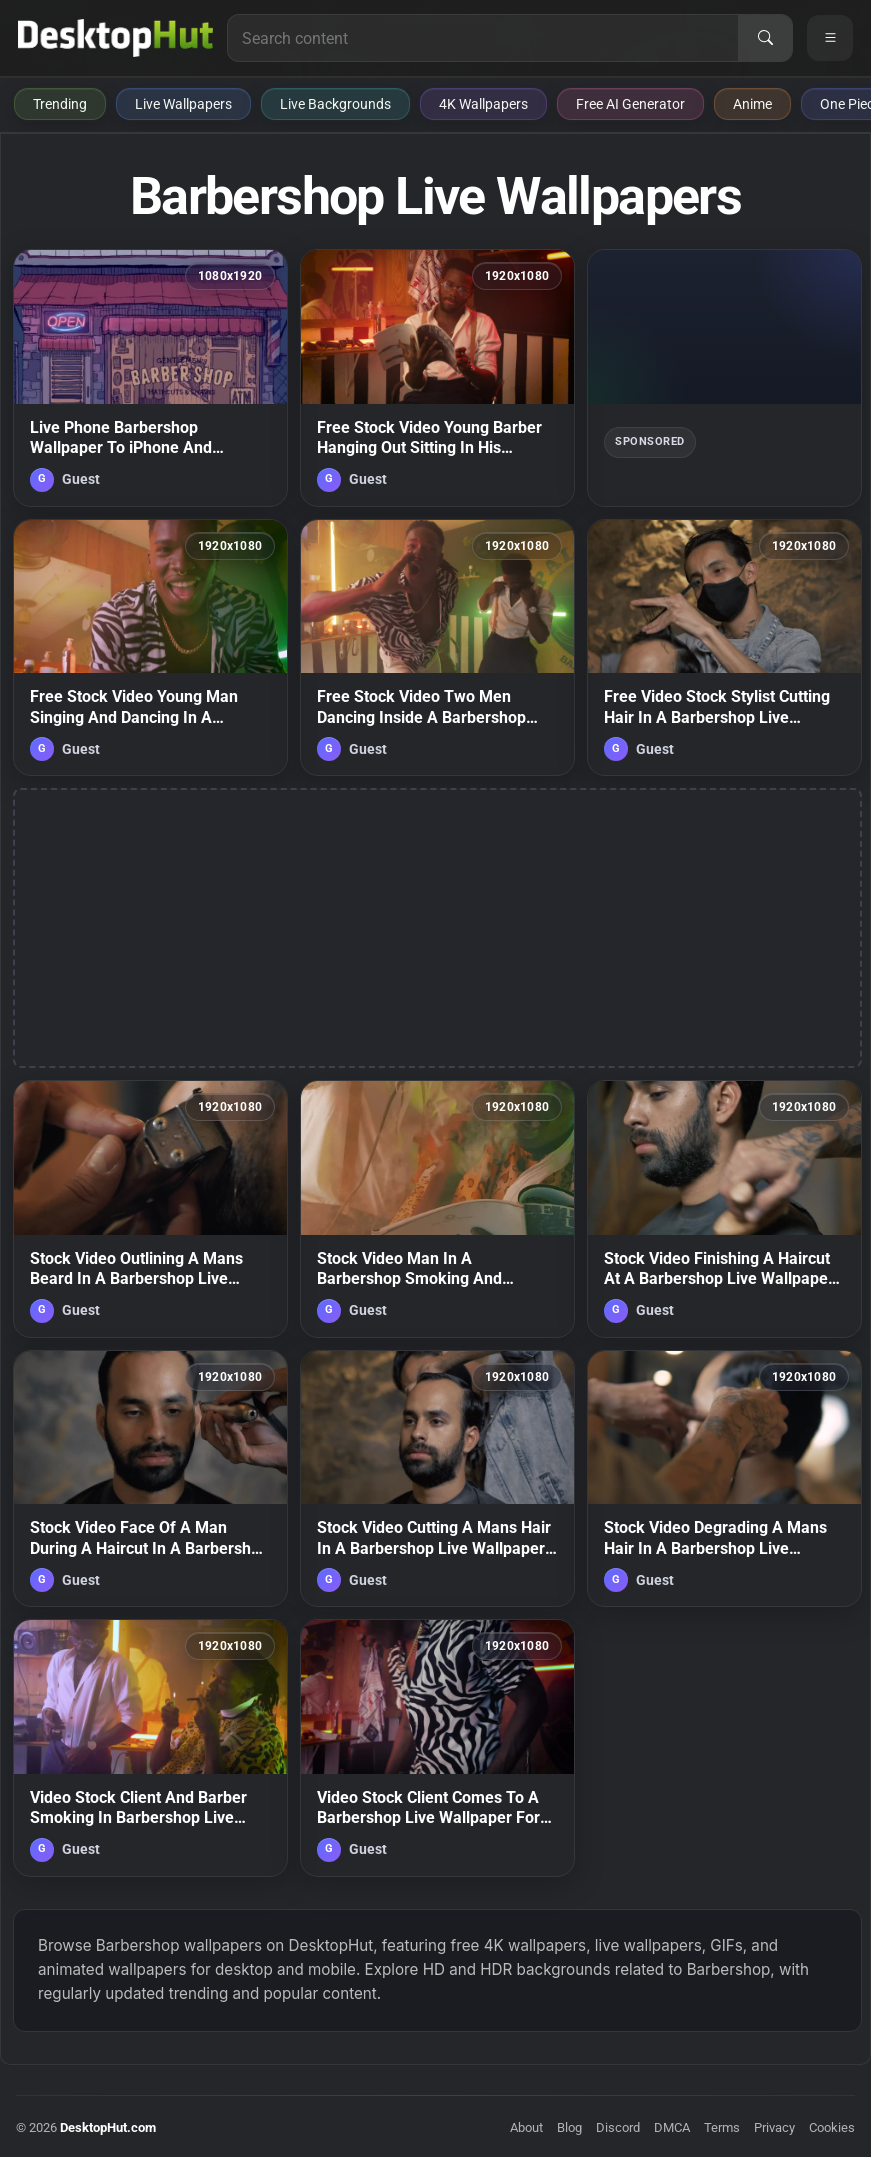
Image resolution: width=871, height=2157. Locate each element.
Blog (569, 2127)
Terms (722, 2127)
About (526, 2127)
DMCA (672, 2127)
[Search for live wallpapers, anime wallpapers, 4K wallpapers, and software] (483, 38)
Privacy (774, 2127)
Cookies (832, 2127)
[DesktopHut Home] (115, 38)
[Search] (765, 38)
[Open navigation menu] (830, 38)
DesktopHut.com (108, 2127)
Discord (618, 2127)
